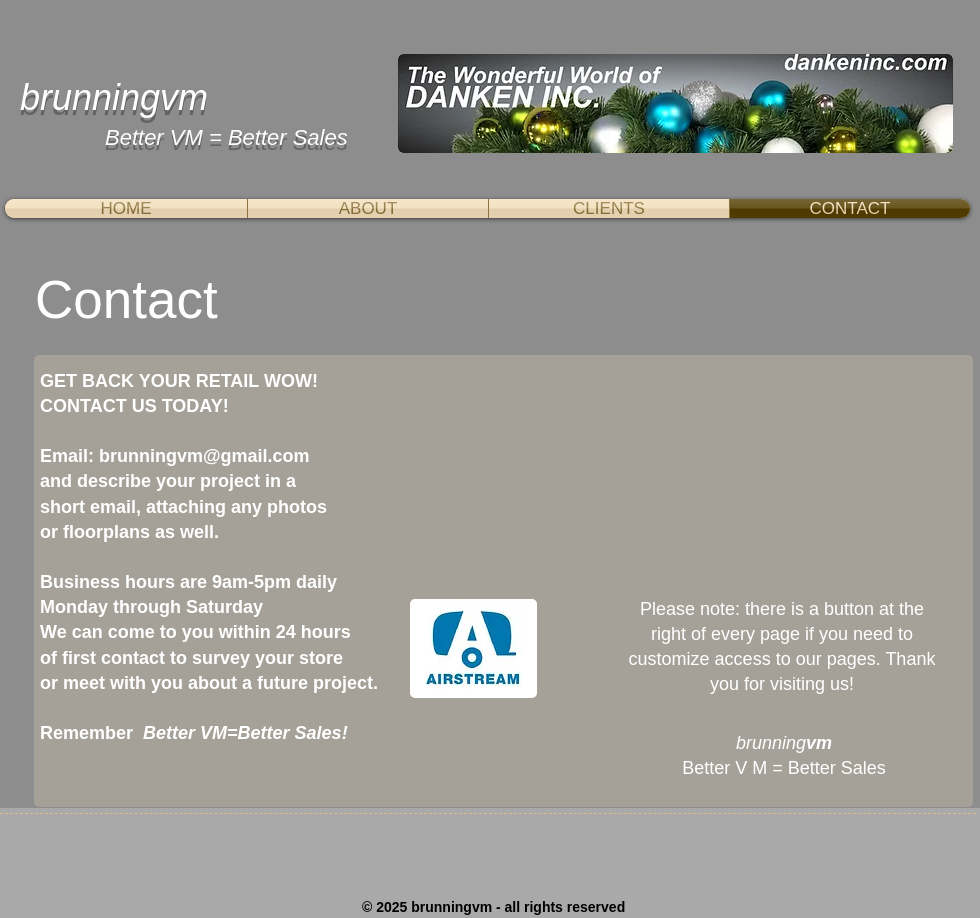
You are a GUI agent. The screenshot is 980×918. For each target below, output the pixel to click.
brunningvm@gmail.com (204, 456)
